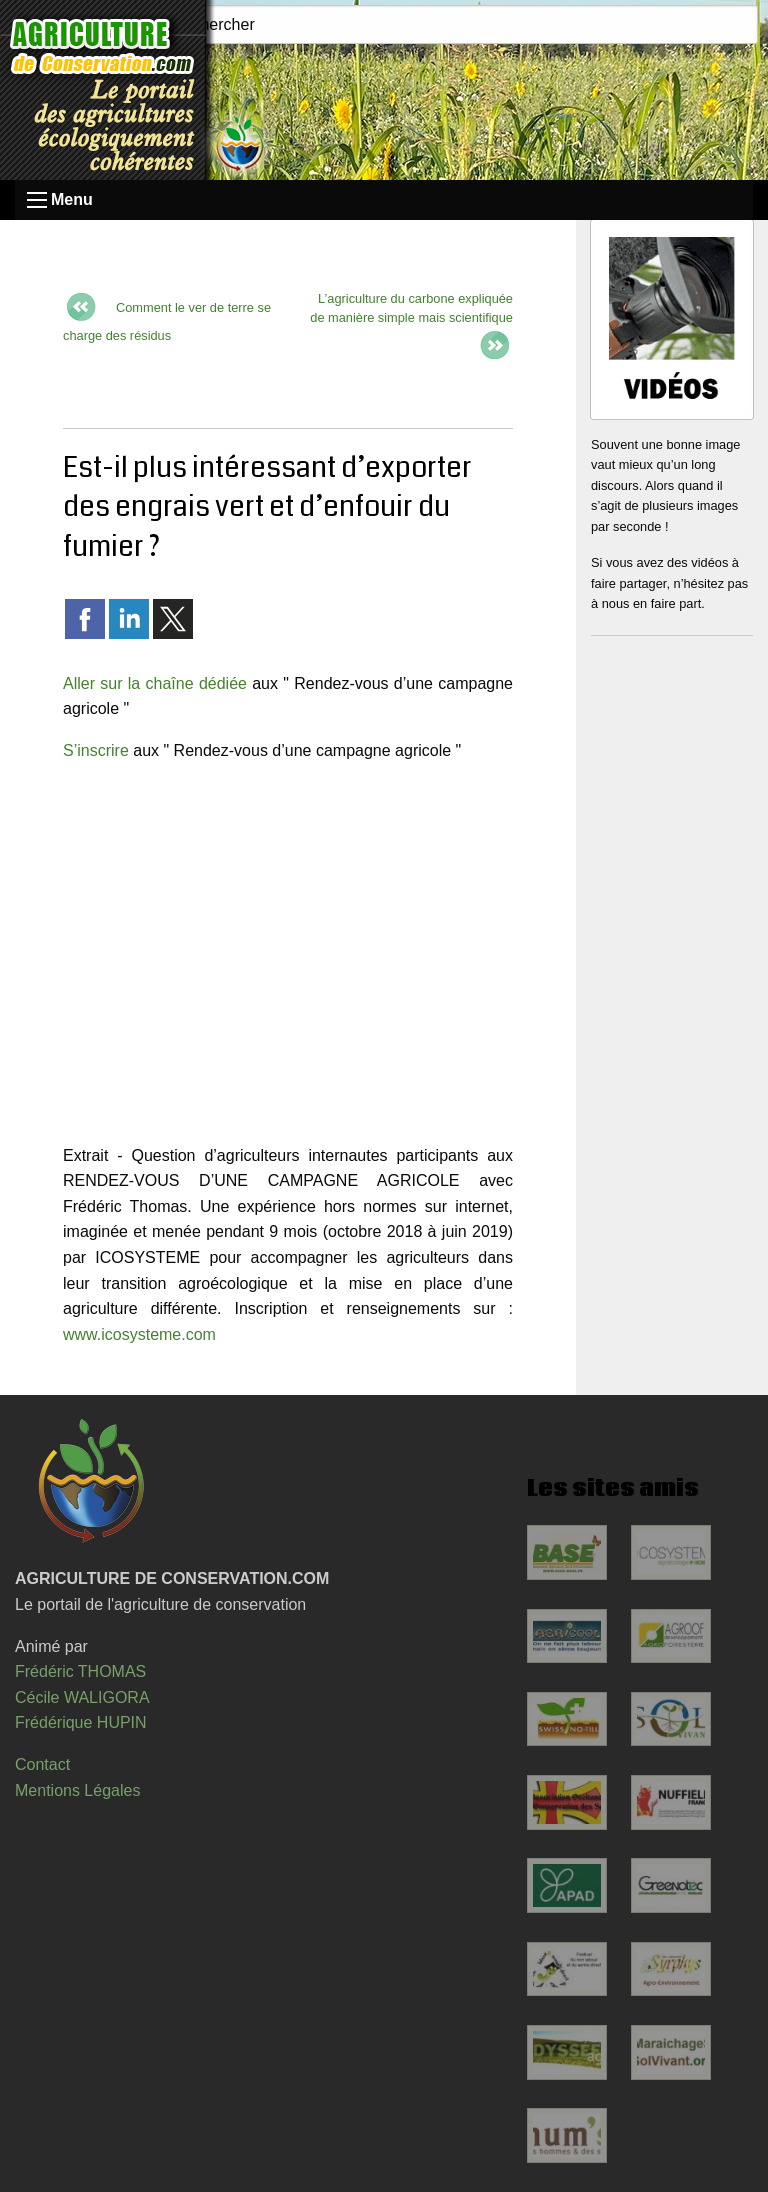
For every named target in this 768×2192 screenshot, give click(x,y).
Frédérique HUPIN (81, 1722)
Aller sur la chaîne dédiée (155, 683)
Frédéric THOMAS (80, 1671)
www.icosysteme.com (139, 1334)
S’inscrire (96, 750)
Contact (42, 1764)
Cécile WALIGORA (82, 1697)
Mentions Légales (77, 1790)
